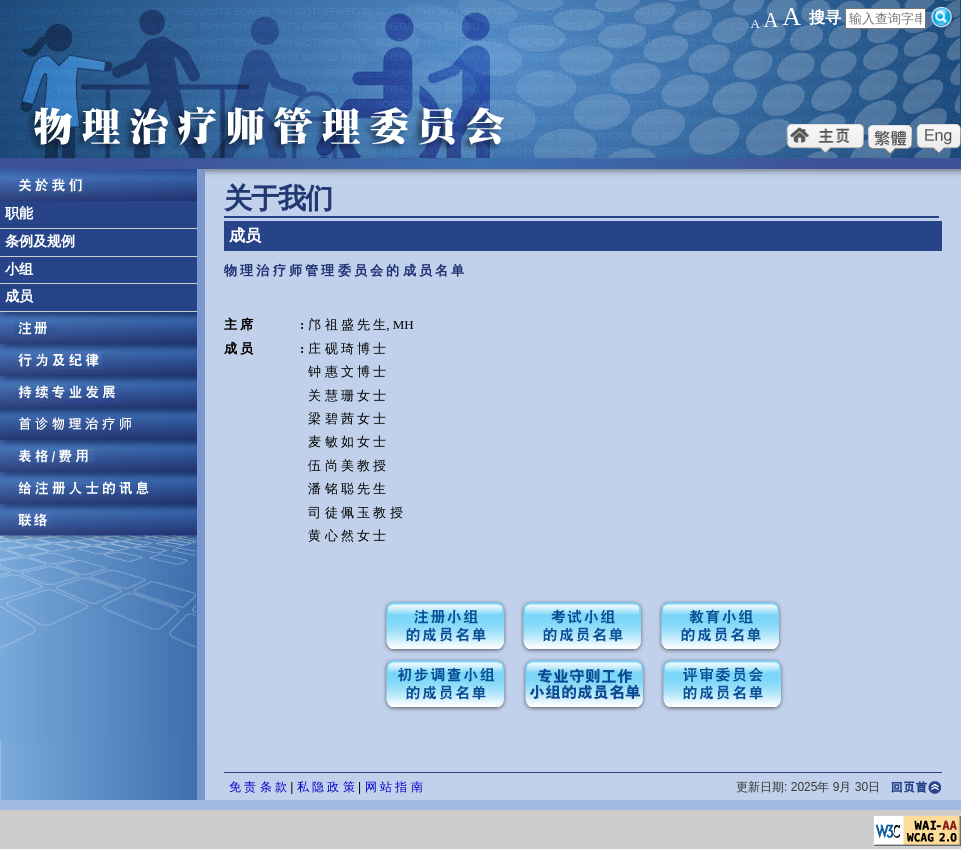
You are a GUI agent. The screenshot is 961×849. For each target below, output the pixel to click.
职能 (19, 213)
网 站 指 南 (394, 787)
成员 (19, 296)
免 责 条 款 (258, 787)
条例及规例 (40, 241)
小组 (19, 269)
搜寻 (825, 17)
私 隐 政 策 (326, 787)
